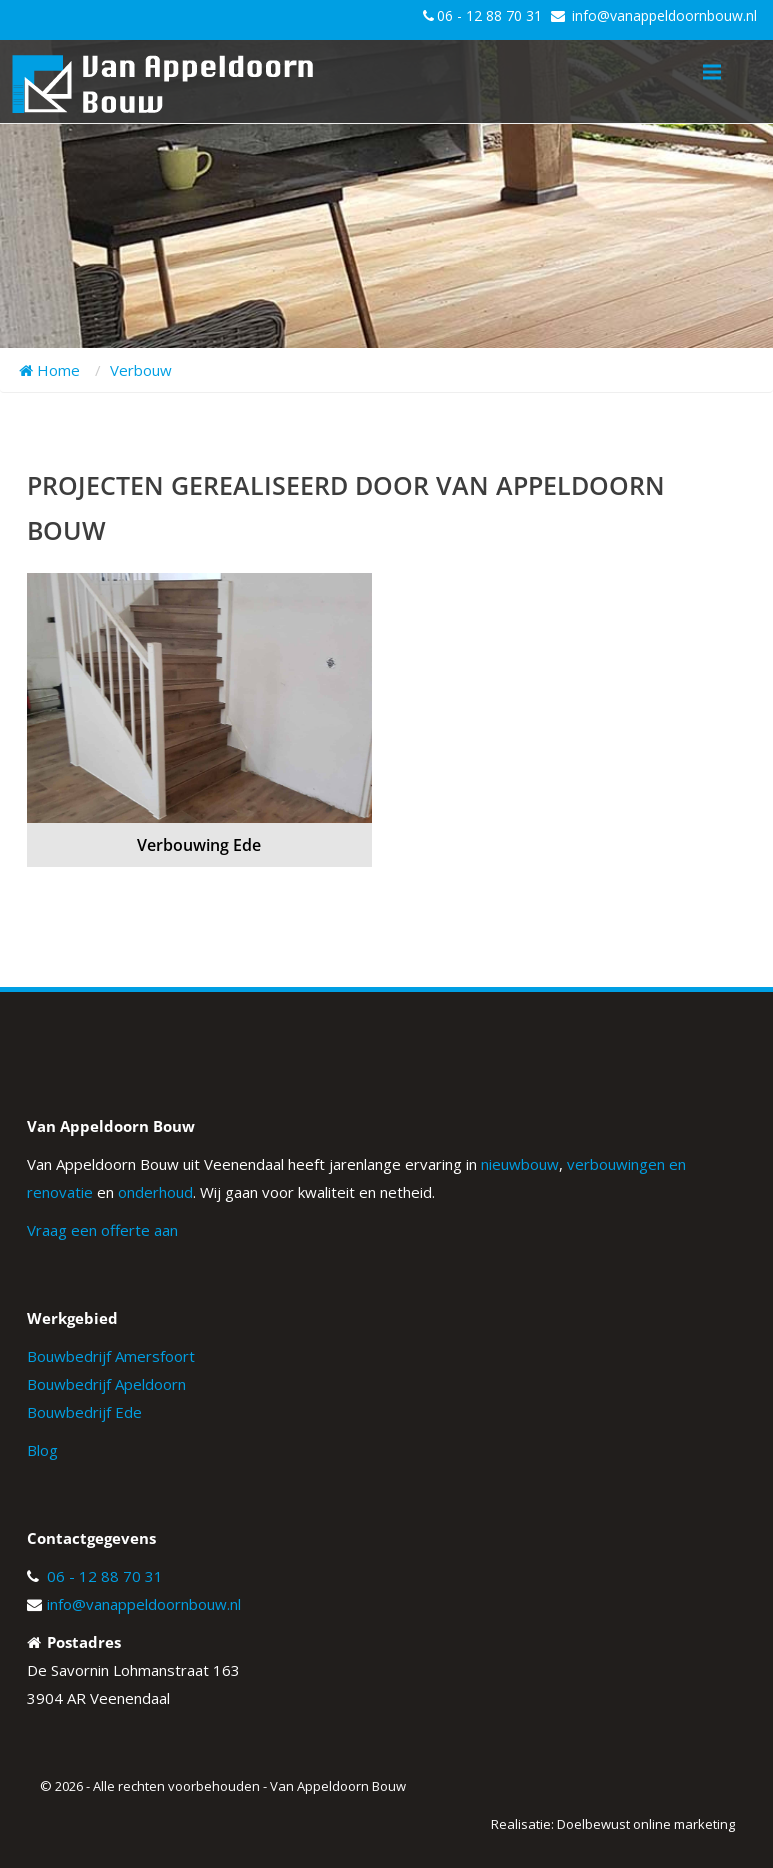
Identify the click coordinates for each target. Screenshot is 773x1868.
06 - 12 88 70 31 (489, 15)
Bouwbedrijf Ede (84, 1412)
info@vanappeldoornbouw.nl (664, 15)
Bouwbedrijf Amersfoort (111, 1356)
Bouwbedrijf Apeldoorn (106, 1384)
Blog (42, 1450)
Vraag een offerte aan (102, 1230)
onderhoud (155, 1192)
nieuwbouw (520, 1164)
